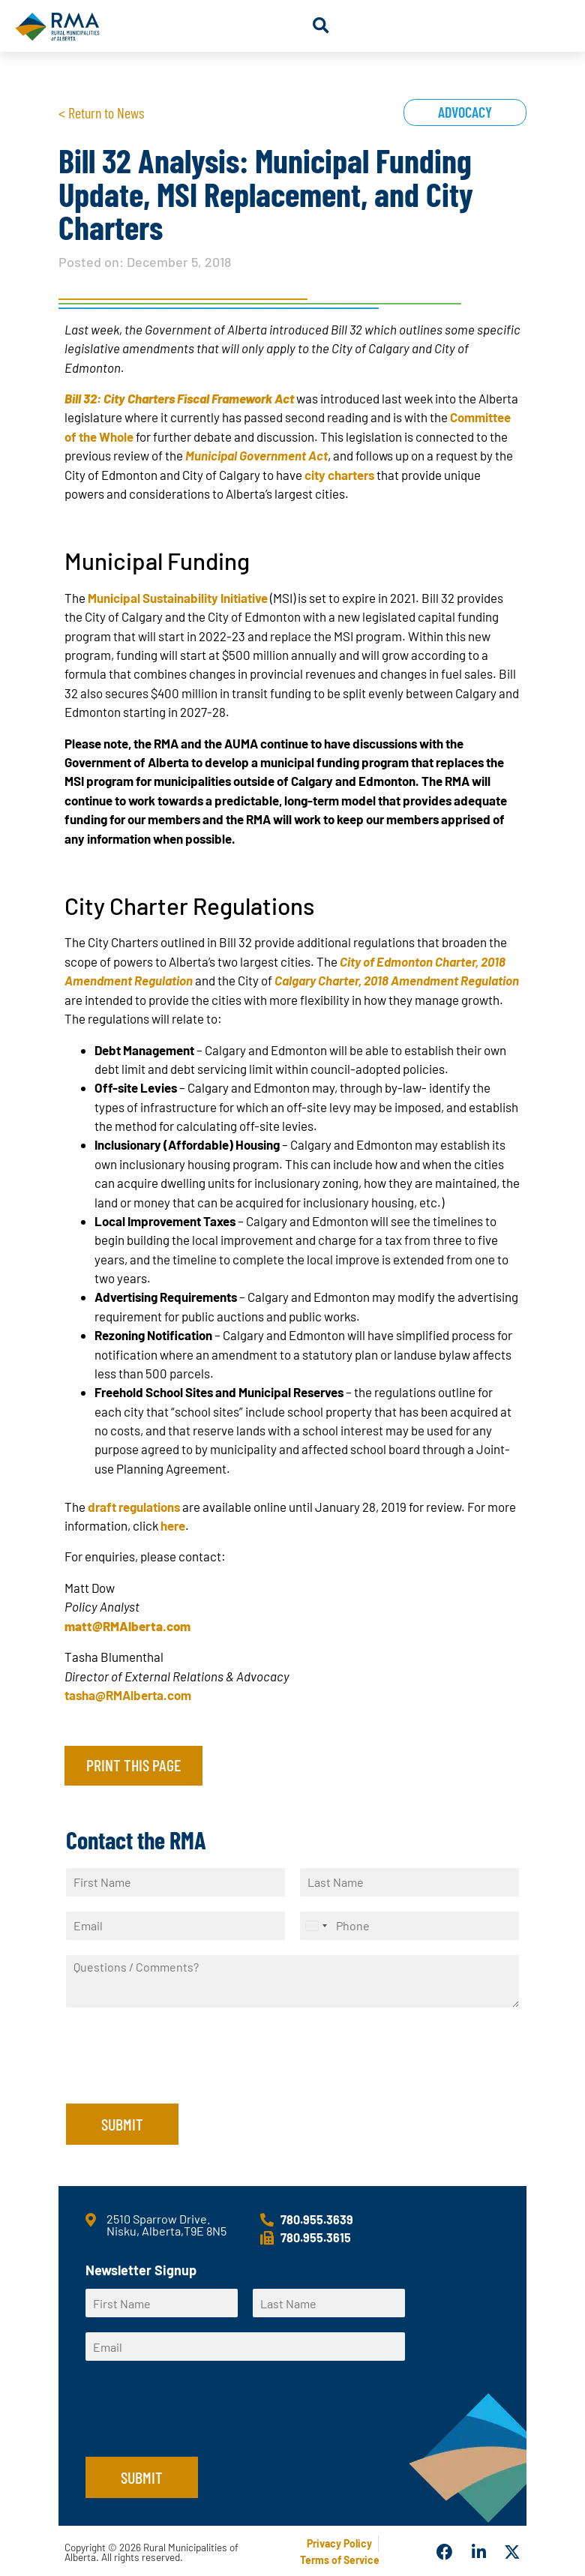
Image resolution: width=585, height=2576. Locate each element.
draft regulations (134, 1506)
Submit (122, 2124)
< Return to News (101, 112)
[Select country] (316, 1926)
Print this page (133, 1764)
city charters (339, 474)
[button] (320, 25)
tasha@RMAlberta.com (127, 1694)
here (172, 1525)
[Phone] (409, 1926)
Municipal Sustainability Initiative (178, 597)
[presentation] (180, 2079)
